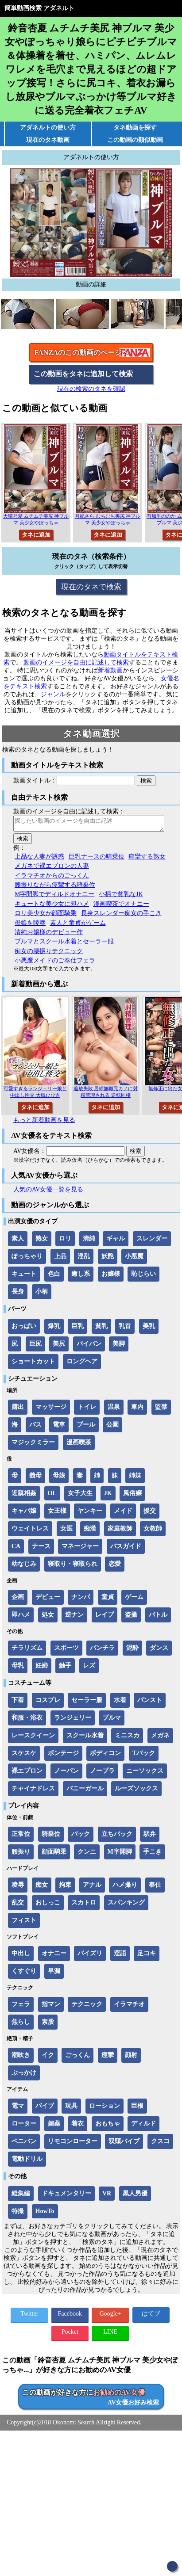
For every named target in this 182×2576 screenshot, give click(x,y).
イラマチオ (129, 2007)
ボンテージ (63, 1755)
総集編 (21, 2196)
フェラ (21, 2007)
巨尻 (35, 1346)
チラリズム (27, 1650)
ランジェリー (72, 1720)
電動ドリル (27, 2161)
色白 (54, 1276)
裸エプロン (27, 1773)
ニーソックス (144, 1773)
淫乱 (83, 1259)
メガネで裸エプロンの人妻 (52, 868)
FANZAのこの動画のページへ (82, 352)
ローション (104, 2108)
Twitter (29, 2316)
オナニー (54, 1956)
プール (86, 1427)
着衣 (77, 2126)
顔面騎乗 (54, 1854)
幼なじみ (24, 1566)
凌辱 (18, 1887)
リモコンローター (72, 2144)
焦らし (21, 2024)
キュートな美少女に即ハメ (52, 906)
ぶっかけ (24, 2075)
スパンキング (126, 1905)
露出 (18, 1409)
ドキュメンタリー (66, 2196)
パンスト (149, 1702)
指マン (51, 2007)
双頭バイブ (123, 2144)
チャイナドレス (33, 1791)
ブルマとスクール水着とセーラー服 (64, 944)
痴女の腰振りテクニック (49, 953)
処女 (48, 1617)
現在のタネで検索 (91, 587)
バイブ (44, 2108)
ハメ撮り (124, 1887)
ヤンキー (89, 1513)
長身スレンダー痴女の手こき (121, 915)
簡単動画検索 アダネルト (39, 8)
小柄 (41, 1294)
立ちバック (116, 1836)
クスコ (160, 2144)
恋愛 (114, 1566)
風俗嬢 (132, 1495)
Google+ (110, 2316)
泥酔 (132, 1650)
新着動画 (110, 670)
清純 (89, 1241)
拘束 (65, 1887)
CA (16, 1549)
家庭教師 (120, 1531)
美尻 (59, 1346)
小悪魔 (134, 1259)
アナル (92, 1887)
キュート (24, 1276)
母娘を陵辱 (30, 925)
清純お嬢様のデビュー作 (49, 934)
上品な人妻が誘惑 (39, 859)
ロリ (65, 1241)
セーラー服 (86, 1702)
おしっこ (47, 1905)
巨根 (137, 2108)
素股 (48, 2024)
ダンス (159, 1650)
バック (80, 1836)
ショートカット (33, 1364)
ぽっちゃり (27, 1259)
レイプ (104, 1617)
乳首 (125, 1328)
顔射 (131, 2057)
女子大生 (80, 1495)
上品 (60, 1259)
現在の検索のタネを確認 (91, 388)
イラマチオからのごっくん (52, 878)
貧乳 (101, 1328)
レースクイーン (33, 1738)
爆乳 (54, 1328)
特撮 (18, 2213)
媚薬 (54, 2126)
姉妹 (135, 1478)
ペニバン (24, 2144)
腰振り (21, 1854)
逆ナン (74, 1617)
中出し (21, 1956)
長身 (18, 1294)
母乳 (18, 1668)
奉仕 (155, 1887)
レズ (89, 1668)
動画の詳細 (91, 284)
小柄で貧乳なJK (121, 896)
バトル (158, 1617)
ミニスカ (127, 1738)
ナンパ (80, 1599)
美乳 (149, 1328)
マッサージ (50, 1409)
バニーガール (85, 1791)
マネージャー (80, 1549)
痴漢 (90, 1531)
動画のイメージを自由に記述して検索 (76, 662)
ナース (41, 1549)
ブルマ (111, 1720)
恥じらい (143, 1276)
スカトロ (83, 1905)
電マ (18, 2108)
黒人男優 (135, 2196)
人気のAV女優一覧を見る (48, 1192)
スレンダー (151, 1241)
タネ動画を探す (135, 127)
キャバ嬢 (24, 1513)
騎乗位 (51, 1836)
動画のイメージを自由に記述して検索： (69, 811)
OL (52, 1495)
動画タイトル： (35, 780)
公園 (112, 1427)
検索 (146, 780)
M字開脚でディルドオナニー (54, 896)
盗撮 (131, 1617)
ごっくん (77, 2057)
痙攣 (107, 2057)
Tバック (143, 1755)
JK (108, 1495)
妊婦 (41, 1668)
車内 (137, 1409)
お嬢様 (110, 1276)
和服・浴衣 (27, 1720)
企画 (18, 1599)
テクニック (86, 2007)
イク (48, 2057)
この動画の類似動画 (135, 140)
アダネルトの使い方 (48, 127)
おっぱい (24, 1328)
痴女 (41, 1887)
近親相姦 (24, 1495)
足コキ (146, 1956)
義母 (35, 1478)
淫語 (120, 1956)
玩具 (71, 2108)
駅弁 (149, 1836)
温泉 (114, 1409)
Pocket (70, 2334)
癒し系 (80, 1276)
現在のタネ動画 (48, 140)
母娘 (59, 1478)
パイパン (89, 1346)
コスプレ (47, 1702)
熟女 (41, 1241)
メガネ (160, 1738)
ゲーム (134, 1599)
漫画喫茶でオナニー (121, 906)
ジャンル (53, 694)
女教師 (152, 1531)
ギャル (115, 1241)
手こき (152, 1854)
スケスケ (24, 1755)
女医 (66, 1531)
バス (35, 1427)
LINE (110, 2334)
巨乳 (77, 1328)
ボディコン (105, 1755)
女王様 (57, 1513)
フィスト (24, 1923)
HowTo (44, 2213)
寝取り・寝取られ (72, 1566)
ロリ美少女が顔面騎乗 (46, 915)
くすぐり (24, 1973)
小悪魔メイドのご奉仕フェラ (55, 963)
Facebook (70, 2316)
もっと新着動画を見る (44, 1122)
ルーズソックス (136, 1791)
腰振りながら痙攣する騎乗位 (55, 887)
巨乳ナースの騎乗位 (96, 859)
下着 (18, 1702)
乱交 (18, 1905)
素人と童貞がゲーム (78, 925)
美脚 (118, 1346)
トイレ (86, 1409)
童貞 (107, 1599)
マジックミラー (33, 1445)
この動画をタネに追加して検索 (83, 374)
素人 (18, 1241)
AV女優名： (29, 1153)
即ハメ (21, 1617)
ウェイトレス (30, 1531)
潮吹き (21, 2057)
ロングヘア (81, 1364)
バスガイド (125, 1549)
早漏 (54, 1973)
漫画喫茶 (78, 1445)
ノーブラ (102, 1773)
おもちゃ (107, 2126)
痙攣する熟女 (147, 859)
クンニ (86, 1854)
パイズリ (89, 1956)
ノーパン (66, 1773)
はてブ (151, 2316)
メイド (123, 1513)
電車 (59, 1427)
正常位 (21, 1836)
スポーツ (66, 1650)
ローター (24, 2126)
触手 (65, 1668)
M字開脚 (120, 1854)
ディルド (143, 2126)
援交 (149, 1513)
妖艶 (107, 1259)
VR (106, 2196)
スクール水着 (85, 1738)
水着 (120, 1702)
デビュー (47, 1599)
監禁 (161, 1409)
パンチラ (102, 1650)
